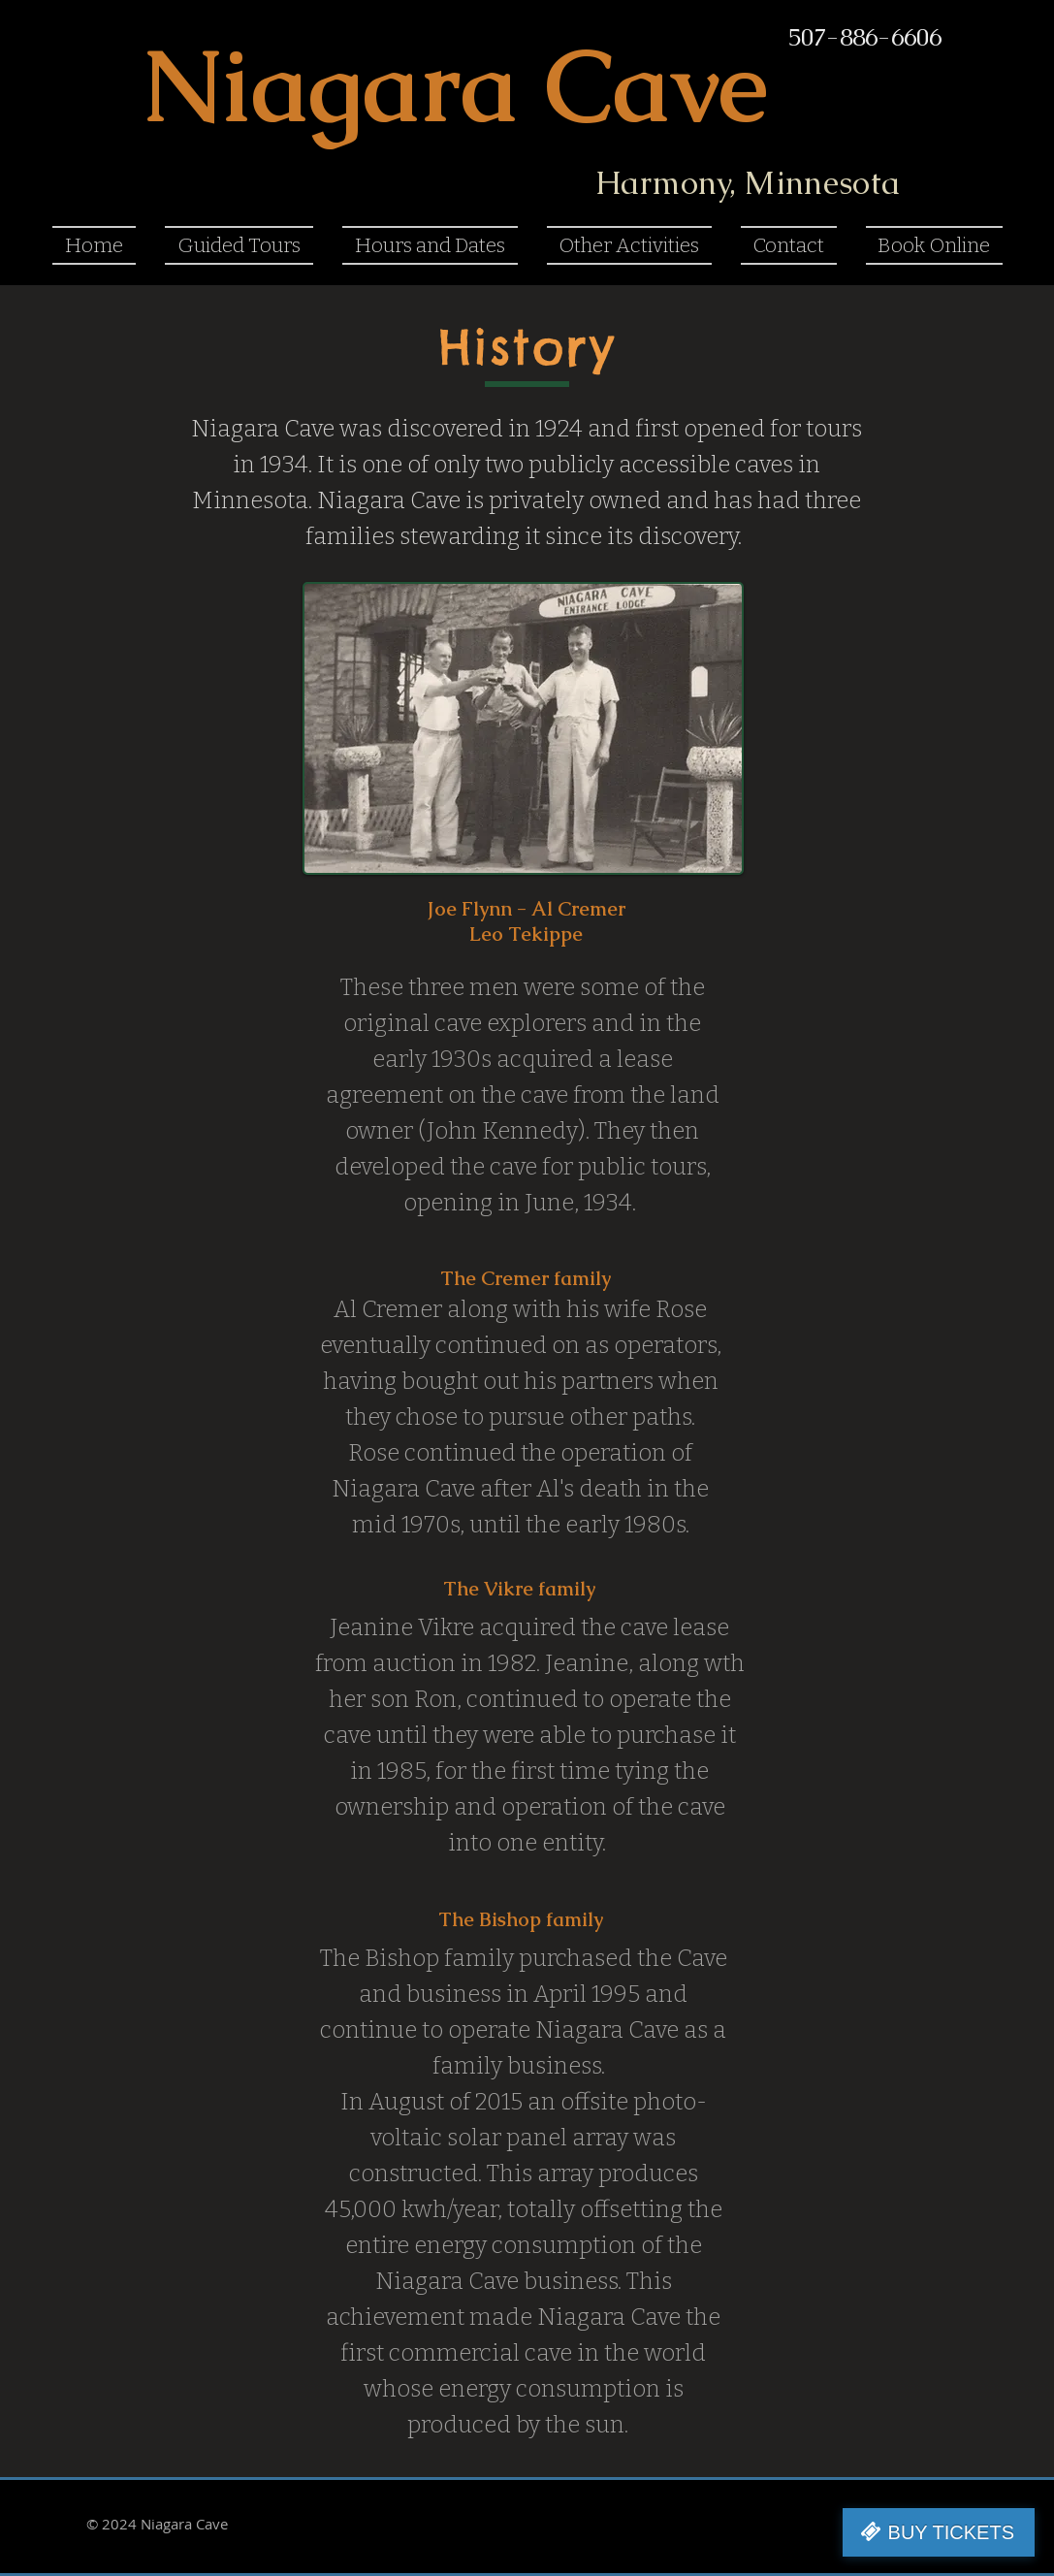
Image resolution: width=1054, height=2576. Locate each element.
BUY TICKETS (951, 2532)
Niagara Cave (455, 85)
